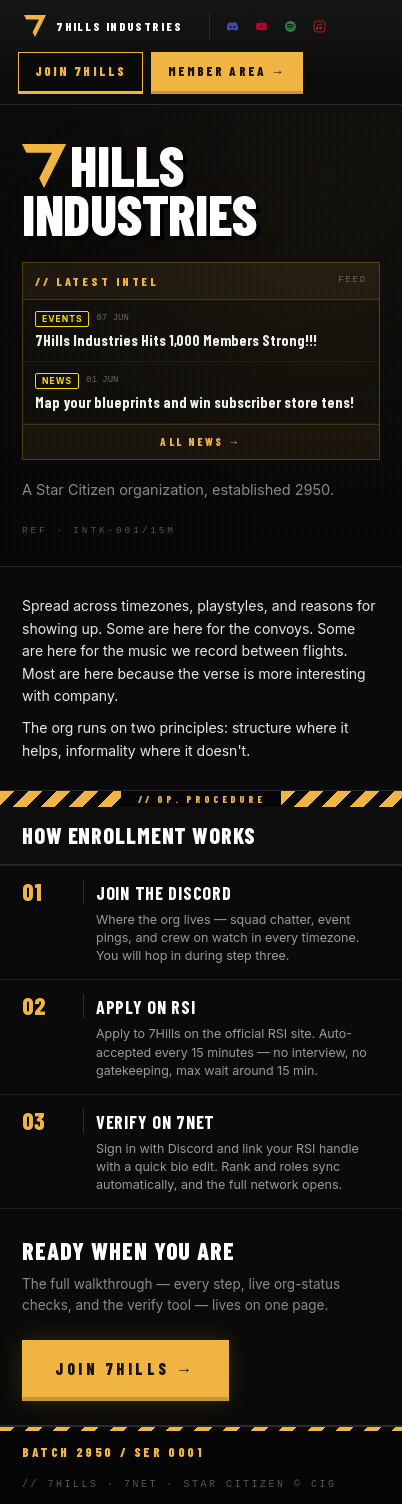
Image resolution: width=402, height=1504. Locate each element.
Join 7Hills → (125, 1368)
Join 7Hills (80, 71)
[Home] (35, 26)
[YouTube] (262, 26)
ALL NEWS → (200, 441)
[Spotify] (291, 26)
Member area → (227, 71)
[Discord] (233, 26)
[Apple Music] (320, 26)
